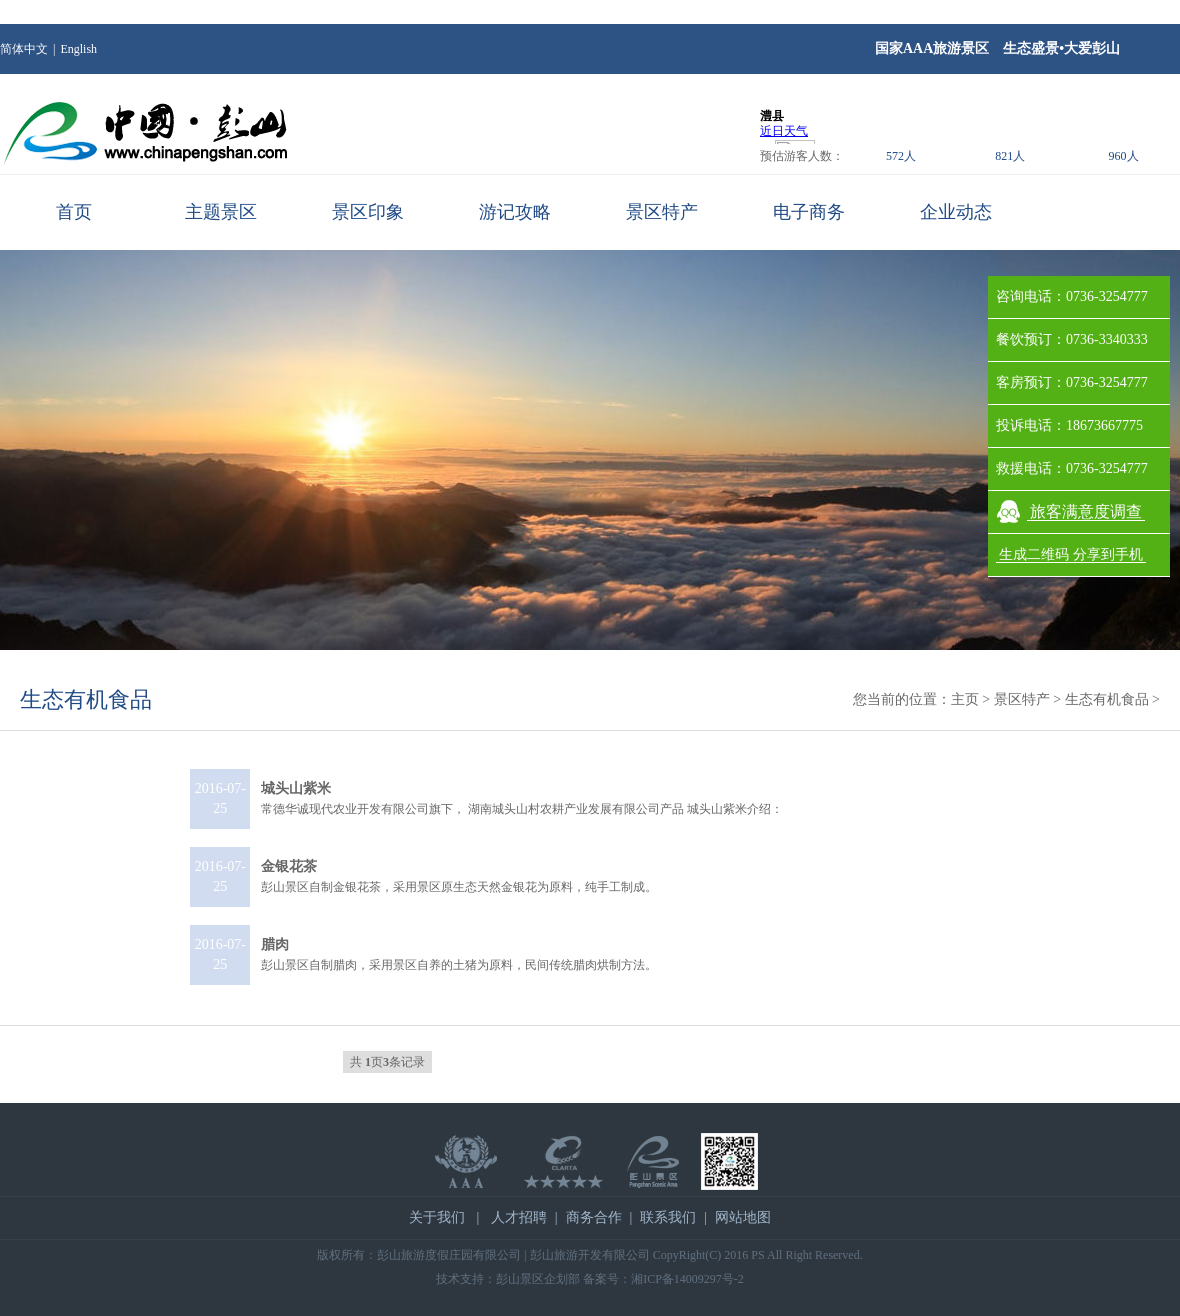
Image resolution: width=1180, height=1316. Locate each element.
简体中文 (24, 49)
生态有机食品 (86, 699)
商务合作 (594, 1217)
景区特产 (662, 212)
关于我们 (437, 1217)
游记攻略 (515, 212)
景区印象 (368, 212)
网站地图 (743, 1217)
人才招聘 (519, 1217)
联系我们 (668, 1217)
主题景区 (221, 212)
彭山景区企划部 (538, 1279)
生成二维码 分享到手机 (1071, 554)
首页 (74, 212)
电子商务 (809, 212)
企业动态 (956, 212)
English (78, 49)
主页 (965, 699)
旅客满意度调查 (1086, 511)
